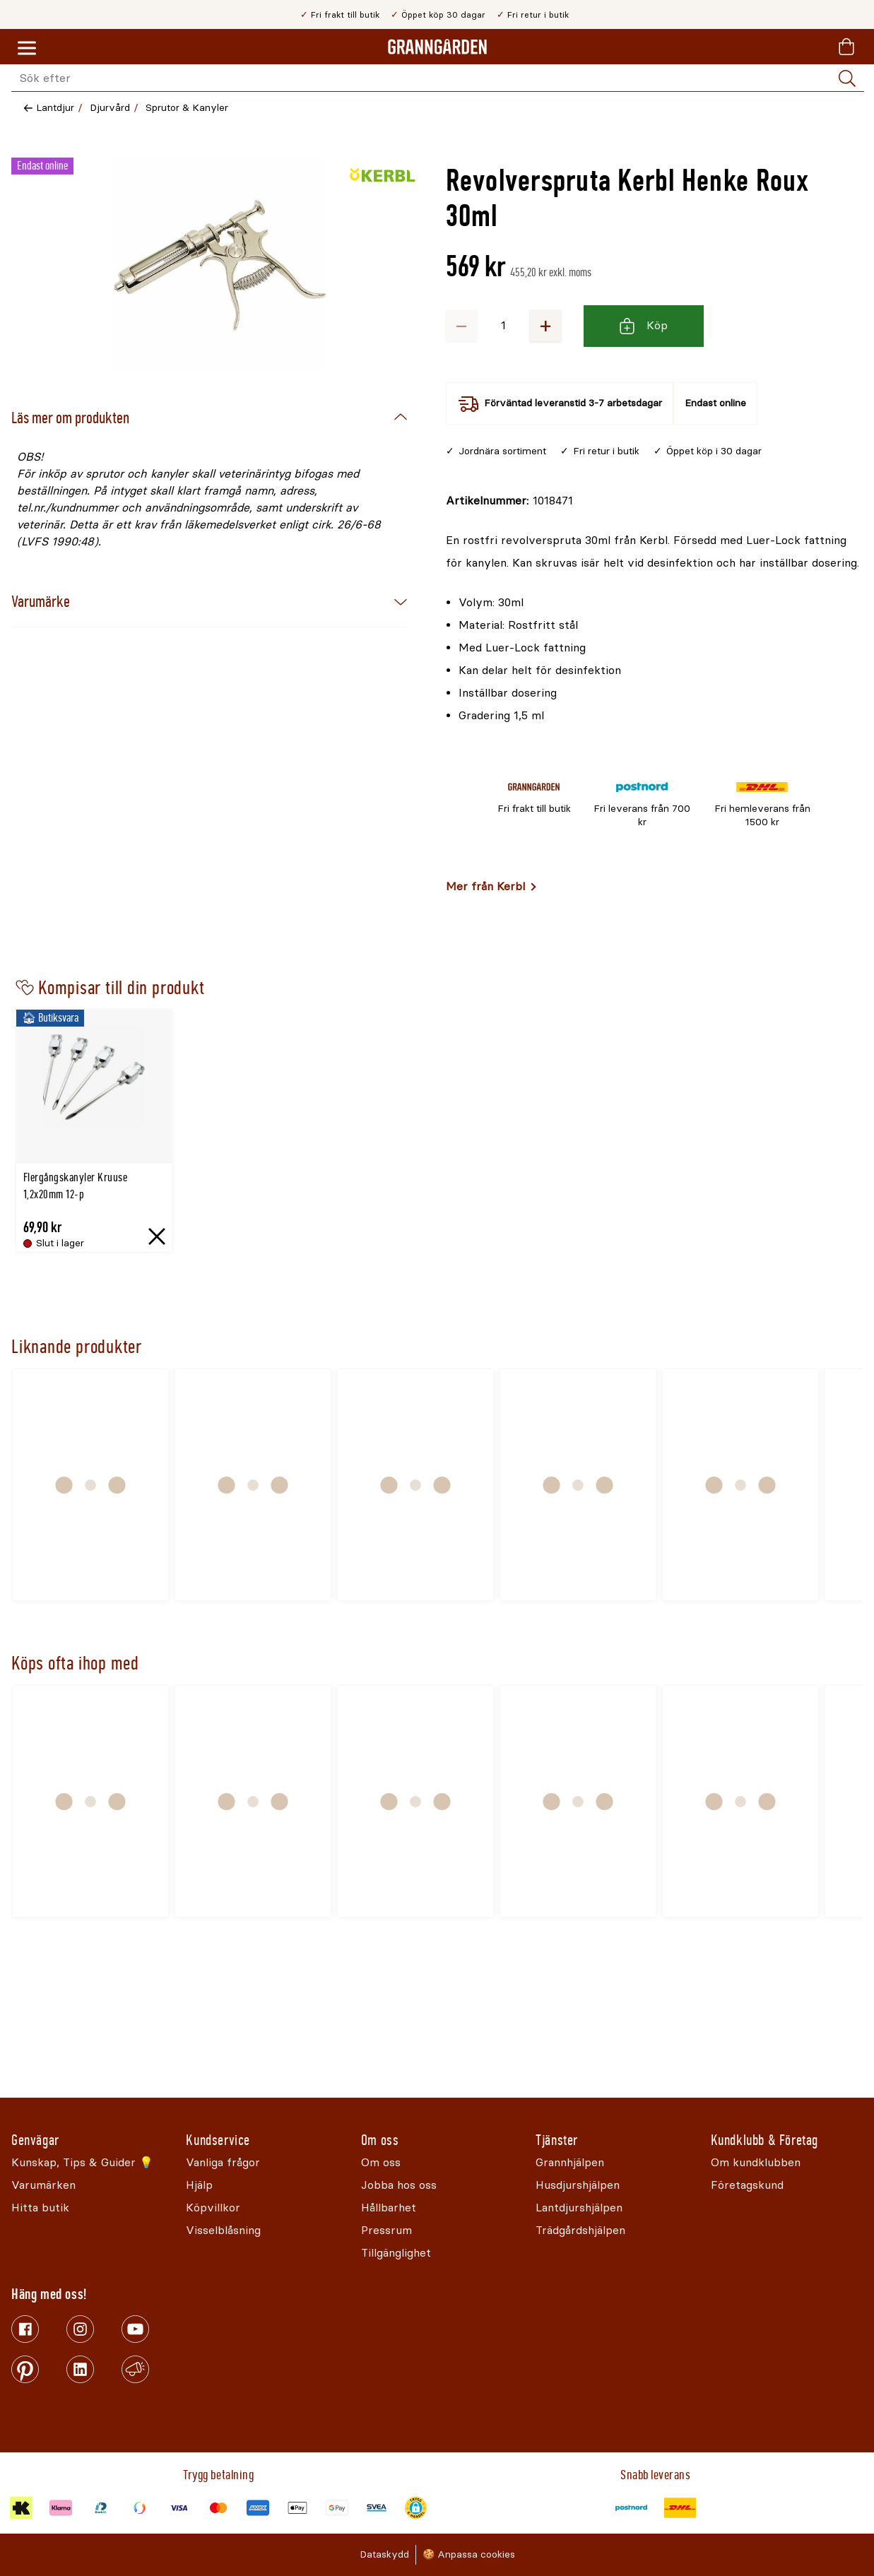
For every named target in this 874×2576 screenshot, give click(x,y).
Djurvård (110, 108)
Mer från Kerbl (485, 886)
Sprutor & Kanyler (187, 108)
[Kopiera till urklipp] (509, 501)
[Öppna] (219, 265)
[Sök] (847, 78)
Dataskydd (384, 2554)
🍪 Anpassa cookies (469, 2554)
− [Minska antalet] (461, 325)
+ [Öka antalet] (545, 325)
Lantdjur (55, 108)
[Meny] (26, 48)
